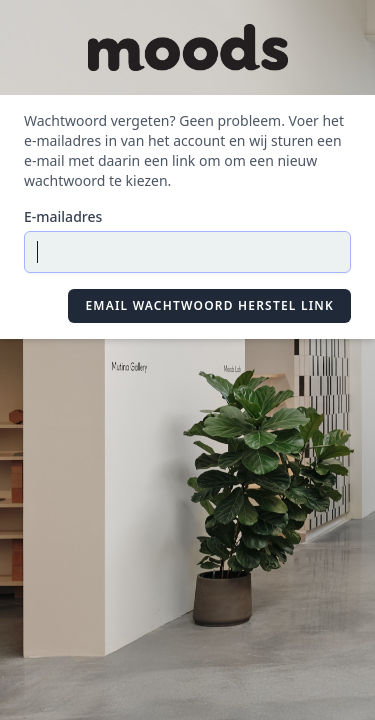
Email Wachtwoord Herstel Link (209, 305)
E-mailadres (63, 216)
